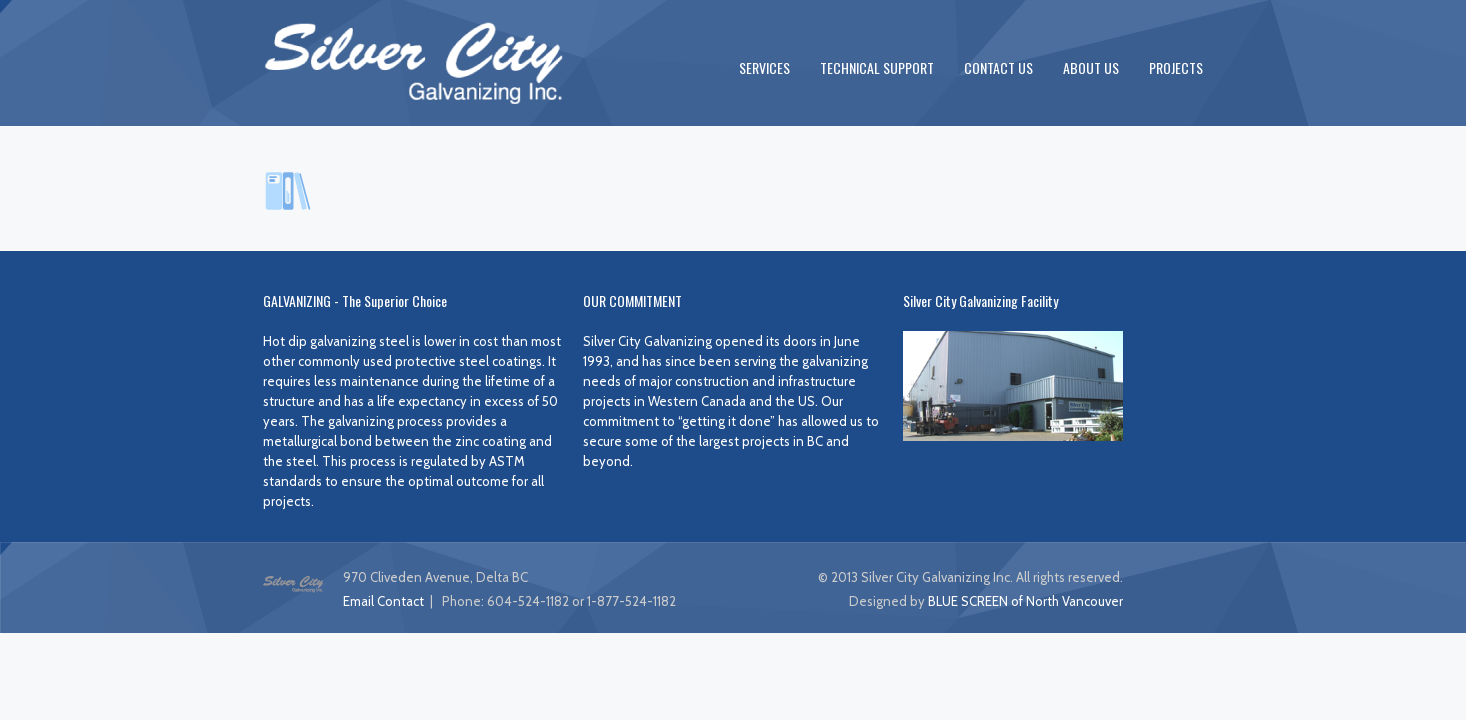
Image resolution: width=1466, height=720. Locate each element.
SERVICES (764, 67)
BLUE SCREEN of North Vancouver (1025, 601)
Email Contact (383, 601)
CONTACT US (998, 67)
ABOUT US (1091, 67)
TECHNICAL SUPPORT (877, 67)
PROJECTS (1176, 67)
